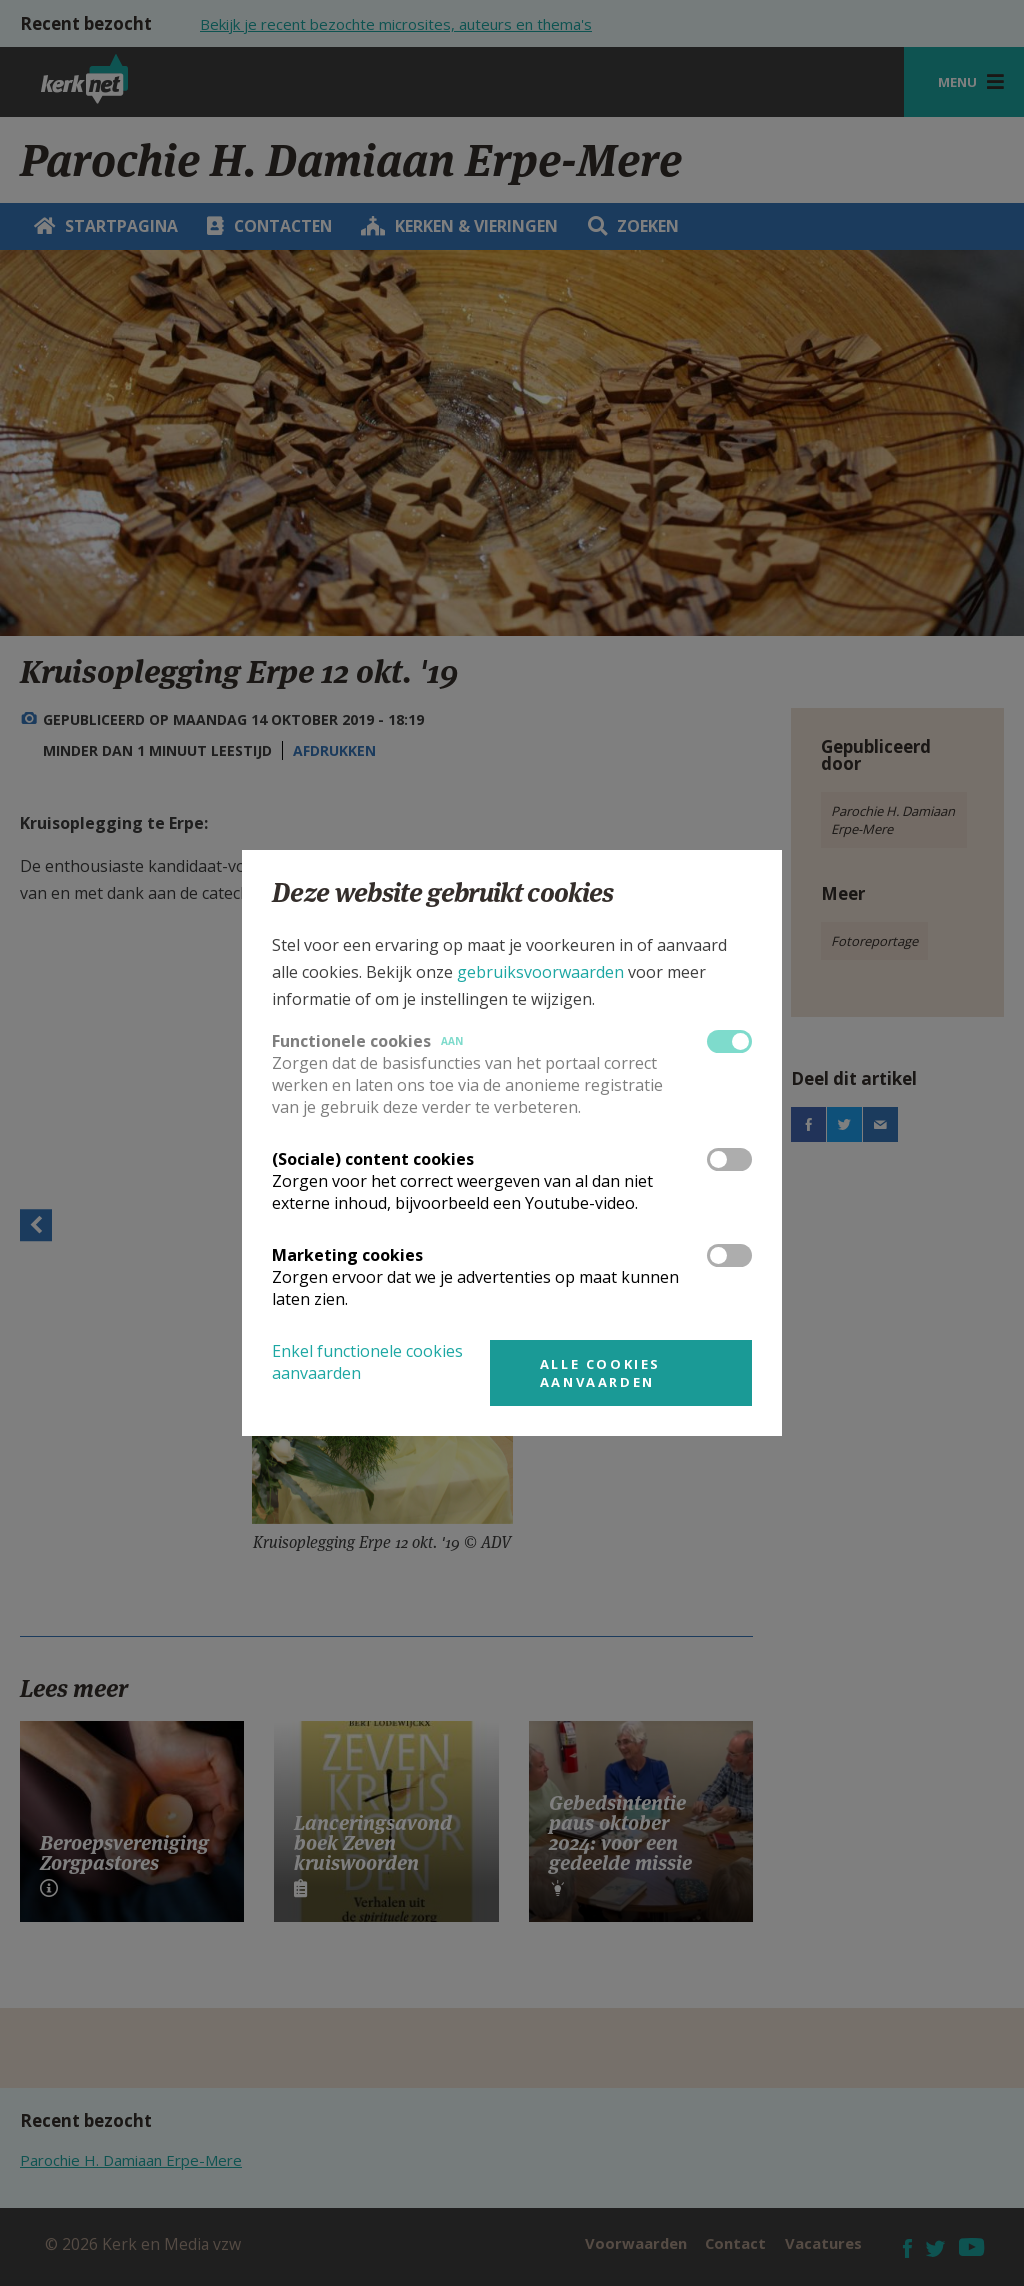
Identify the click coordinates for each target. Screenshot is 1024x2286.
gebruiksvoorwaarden (540, 972)
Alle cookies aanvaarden (600, 1373)
